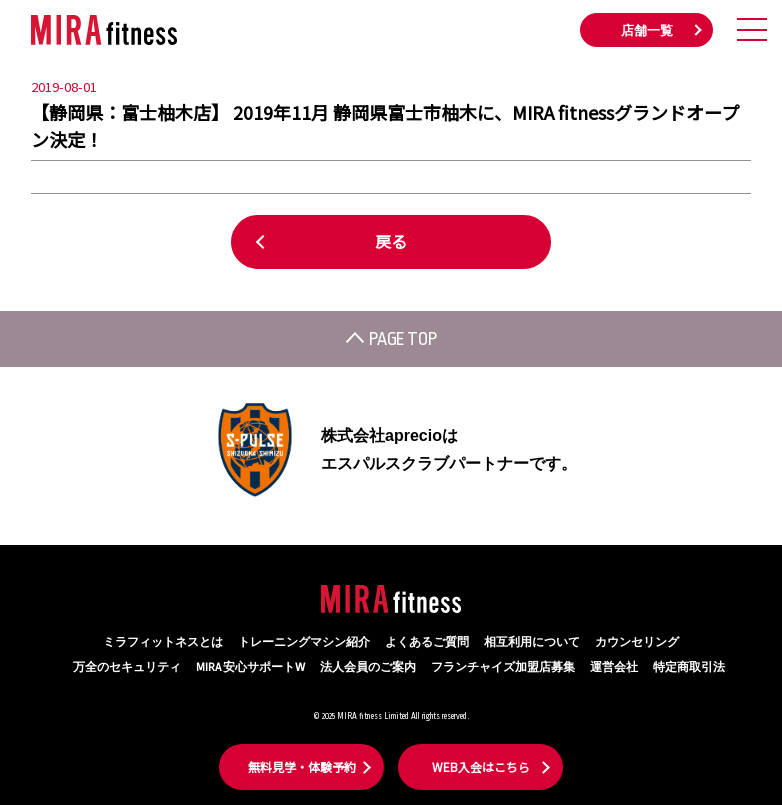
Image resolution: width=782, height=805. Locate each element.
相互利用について (532, 642)
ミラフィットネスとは (163, 642)
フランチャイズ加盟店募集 (503, 667)
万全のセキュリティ (127, 667)
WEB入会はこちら (481, 766)
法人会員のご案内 (368, 667)
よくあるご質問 (427, 642)
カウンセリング (637, 642)
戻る (391, 241)
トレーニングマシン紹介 (304, 642)
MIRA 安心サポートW (250, 667)
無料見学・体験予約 (302, 766)
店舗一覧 (647, 31)
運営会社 (614, 667)
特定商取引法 (689, 667)
